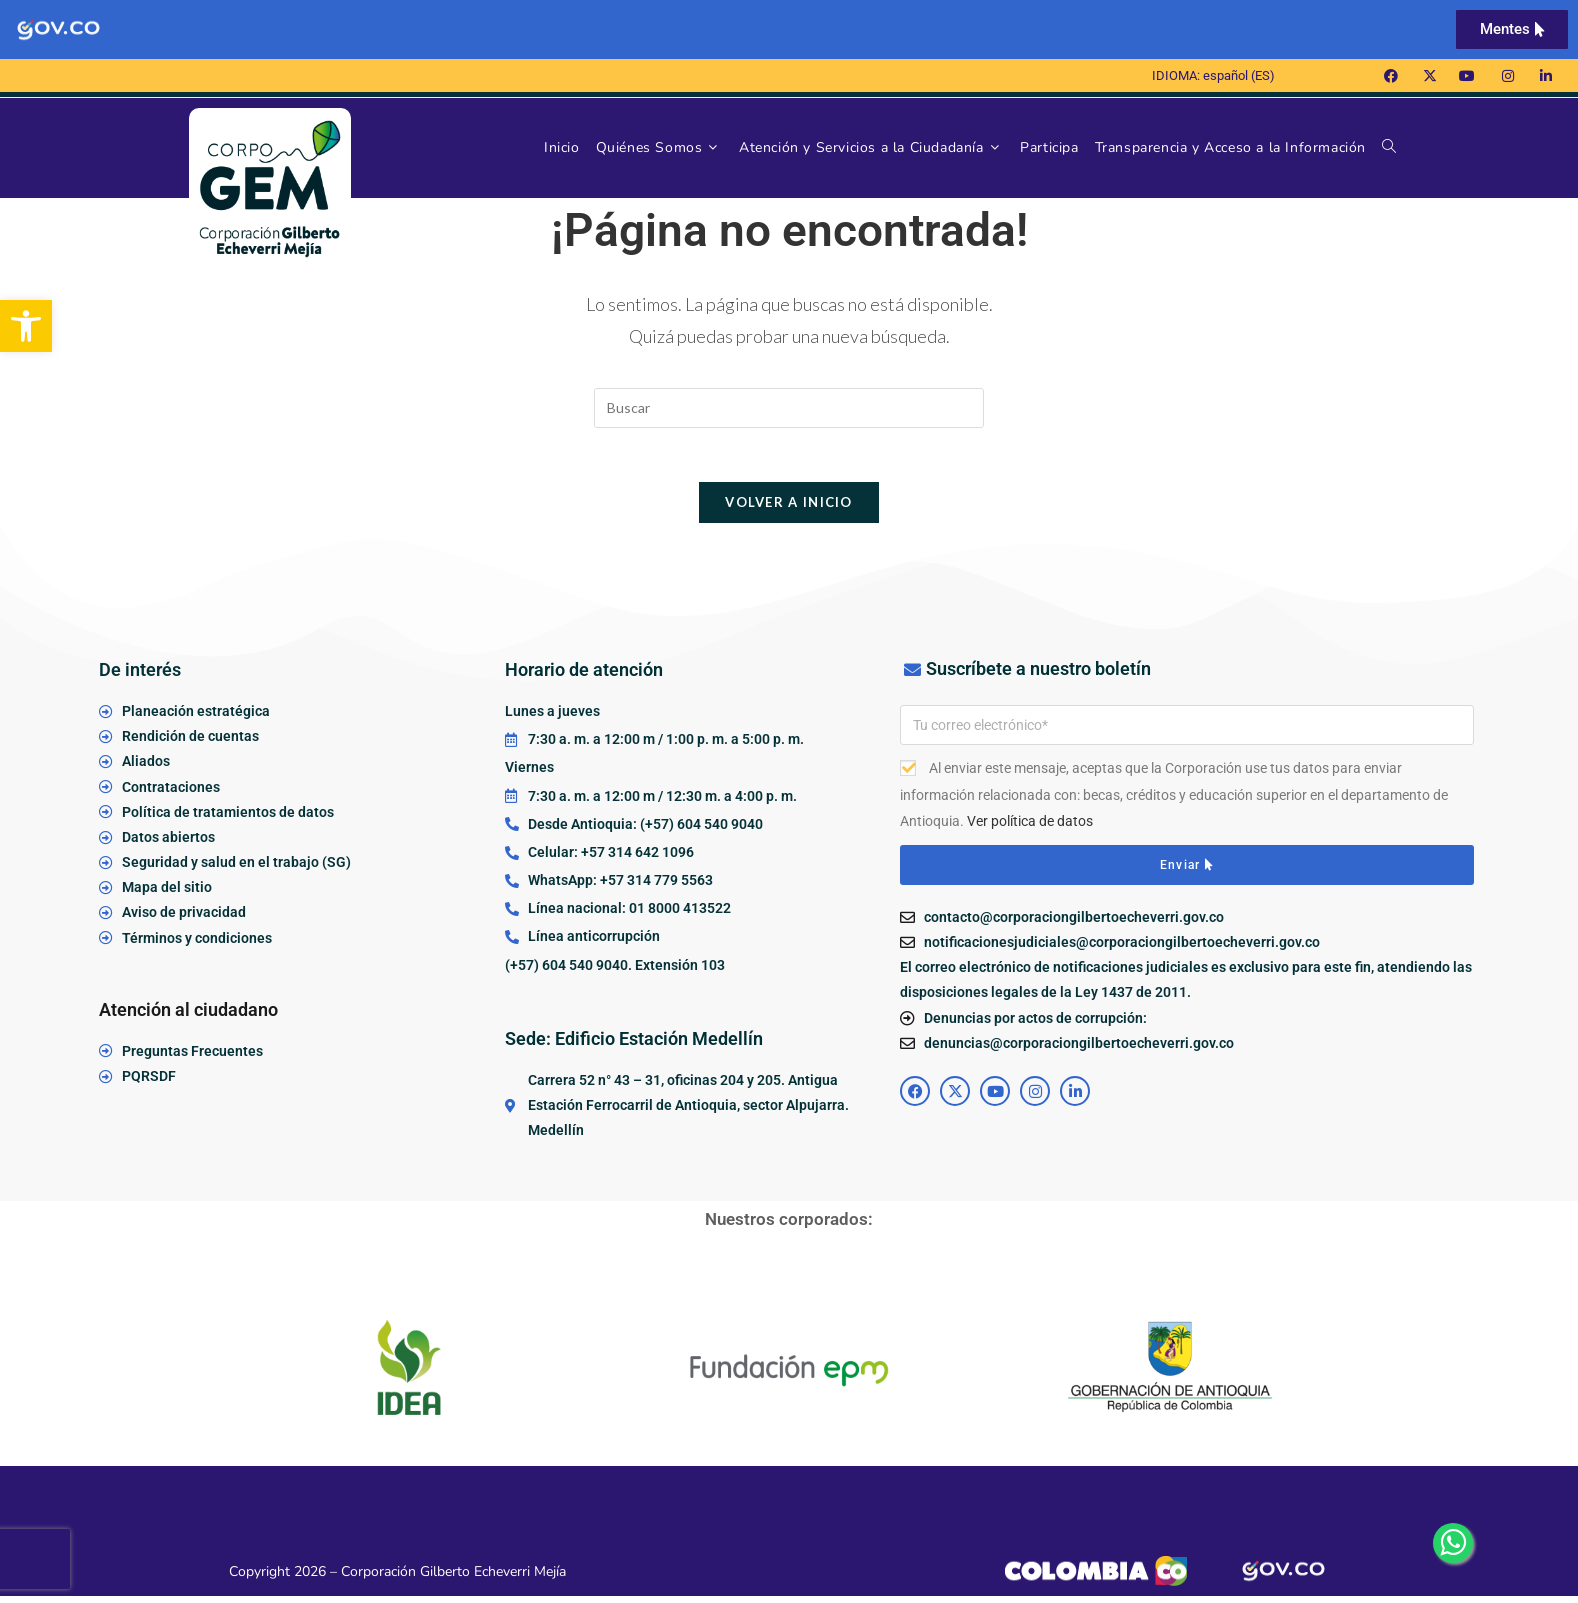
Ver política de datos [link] (1030, 828)
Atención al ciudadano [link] (188, 1016)
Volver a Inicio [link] (789, 509)
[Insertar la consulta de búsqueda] (789, 408)
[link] (26, 326)
